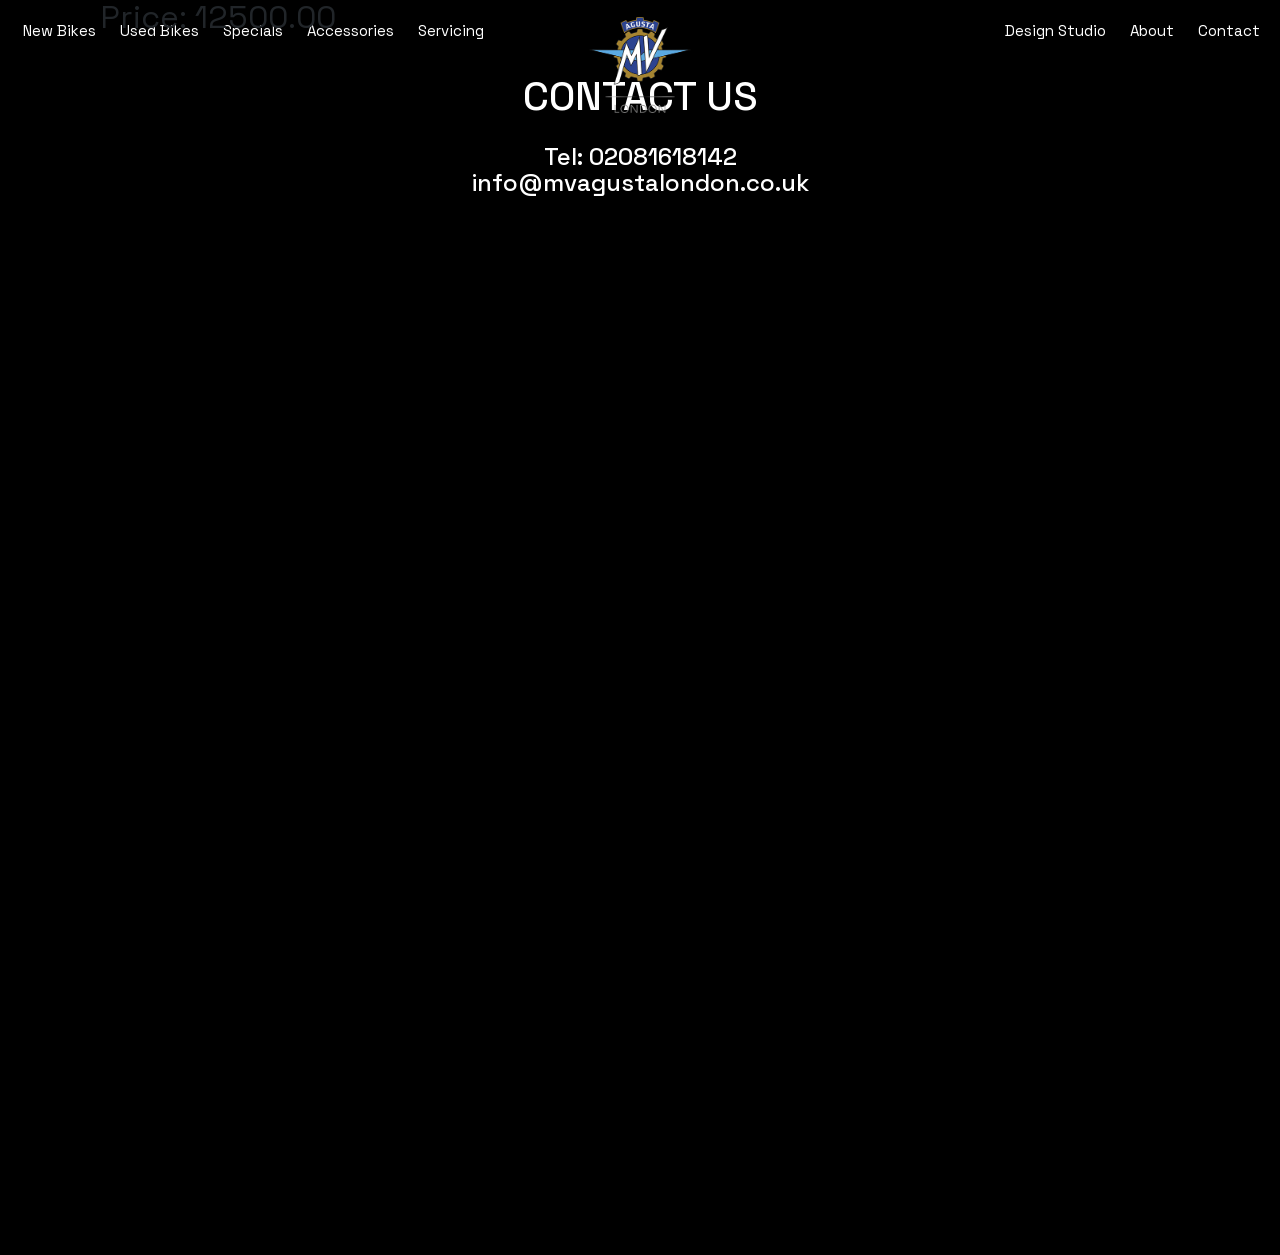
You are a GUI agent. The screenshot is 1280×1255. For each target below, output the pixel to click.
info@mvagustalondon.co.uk (640, 182)
